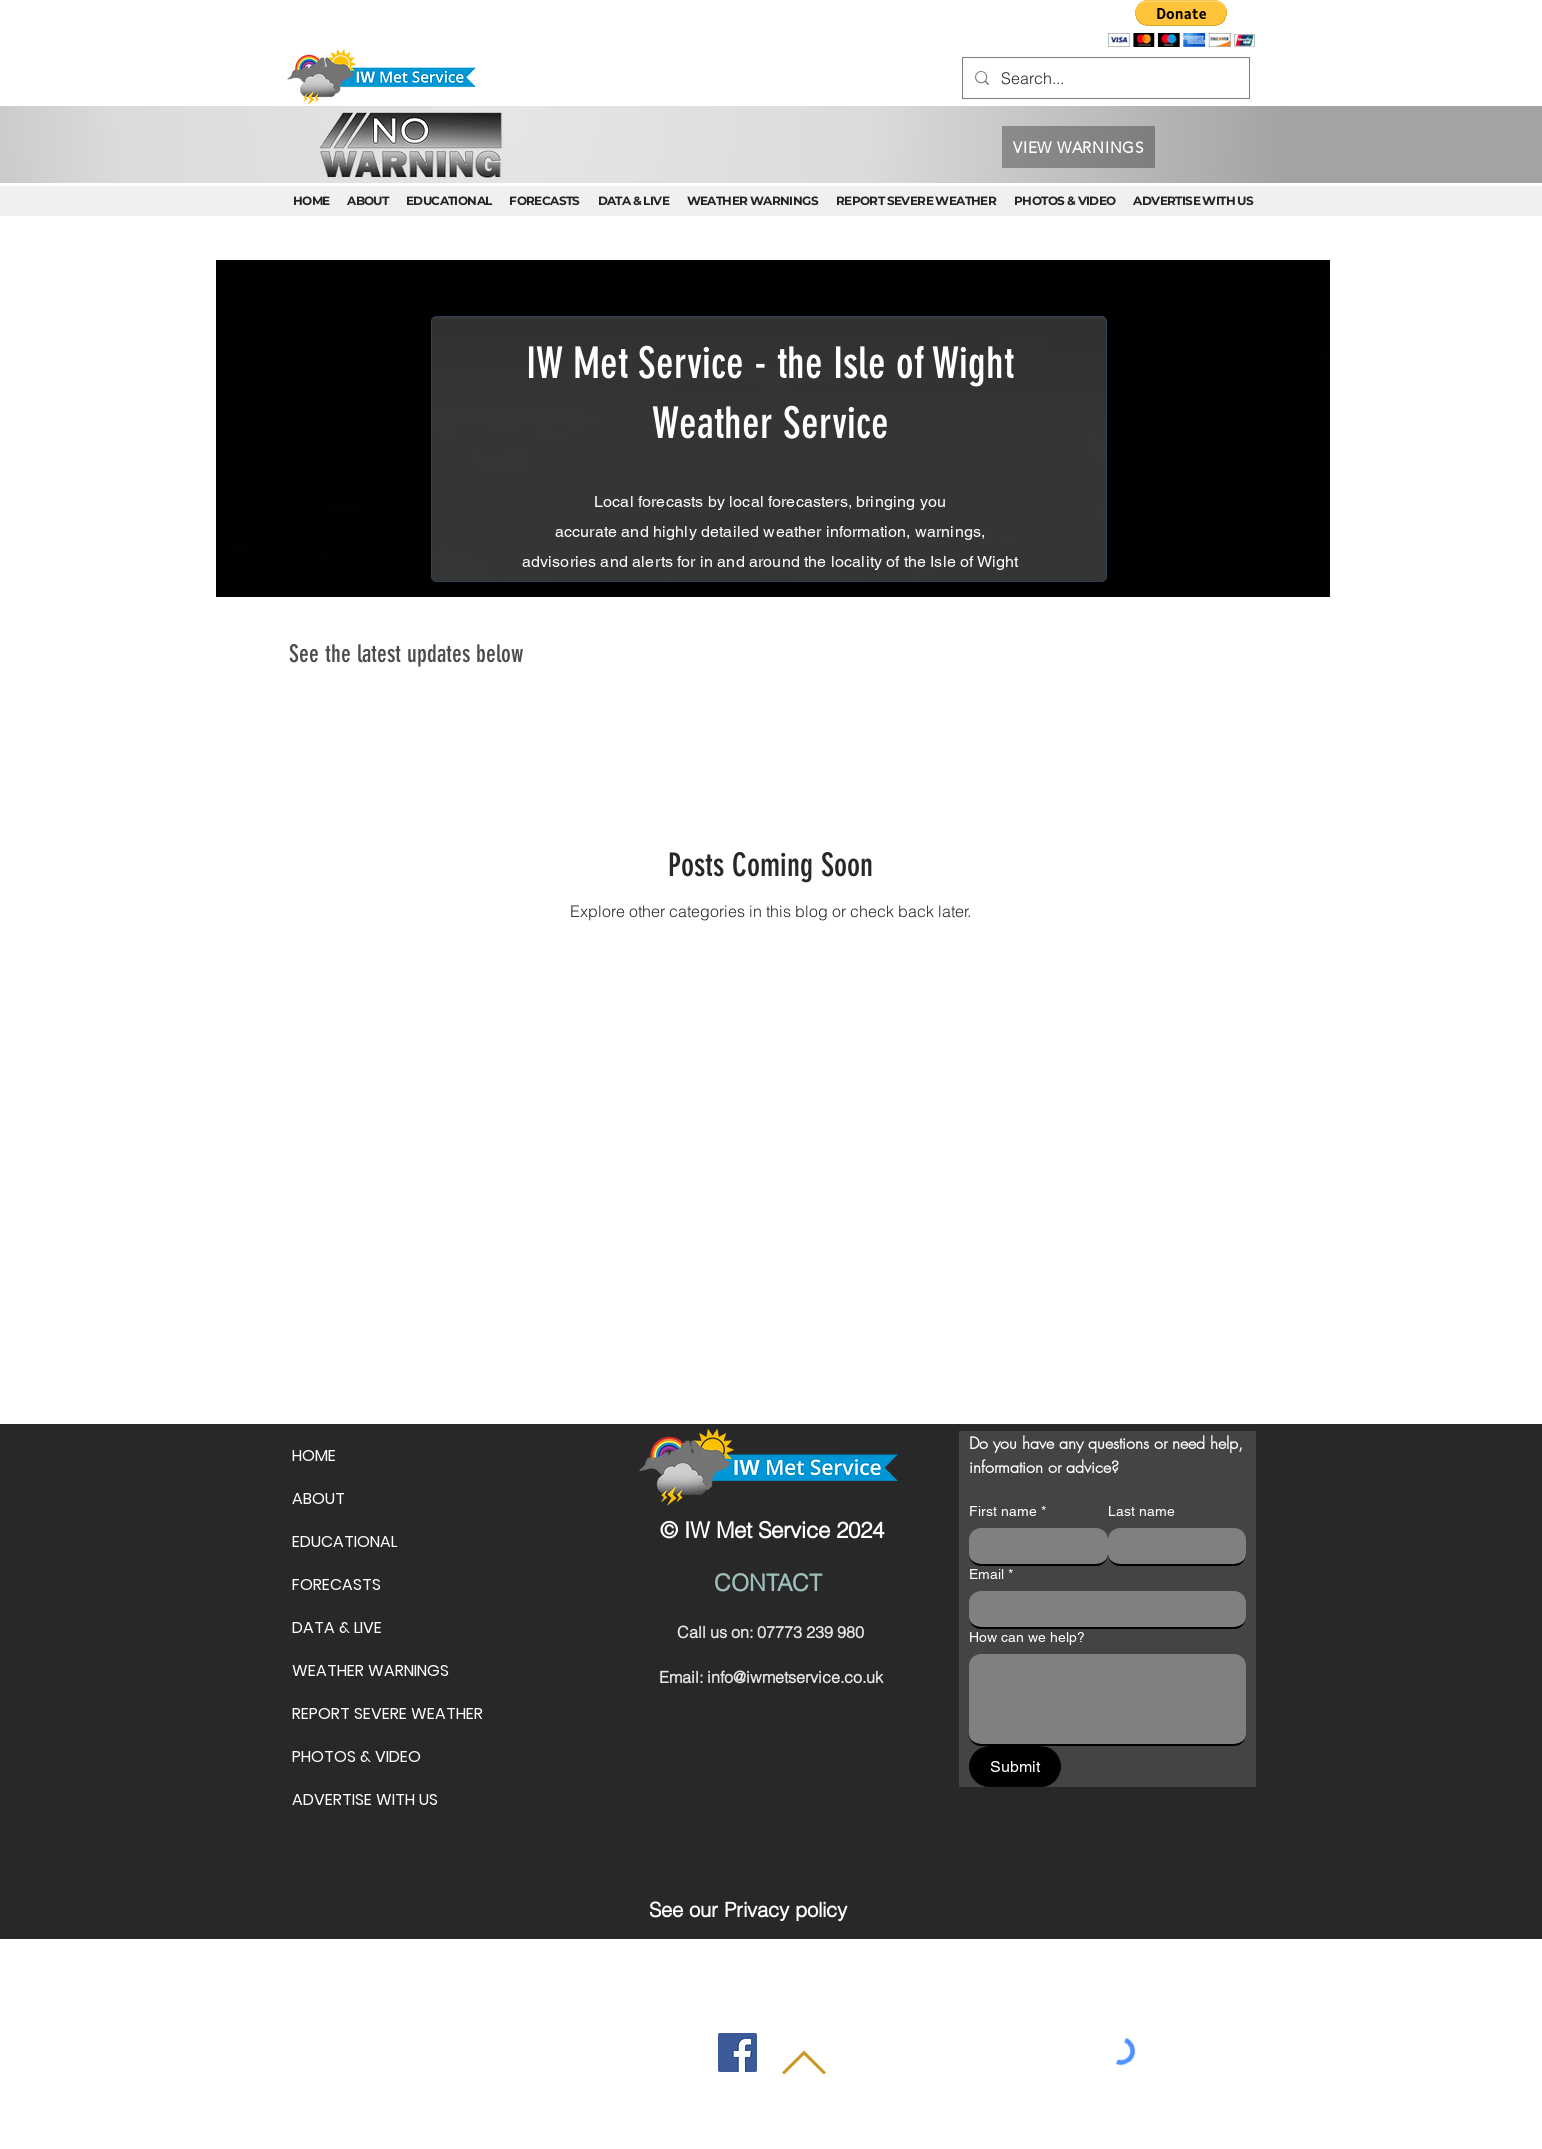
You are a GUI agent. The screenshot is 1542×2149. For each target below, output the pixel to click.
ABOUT (318, 1498)
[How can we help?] (1107, 1699)
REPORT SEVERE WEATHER (387, 1713)
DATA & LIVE (337, 1627)
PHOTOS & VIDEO (356, 1756)
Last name (1141, 1511)
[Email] (1101, 1609)
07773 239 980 (810, 1632)
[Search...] (1104, 78)
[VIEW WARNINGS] (1078, 147)
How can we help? (1027, 1637)
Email (991, 1574)
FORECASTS (336, 1584)
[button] (1181, 23)
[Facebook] (737, 2052)
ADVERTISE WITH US (365, 1799)
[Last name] (1171, 1546)
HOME (314, 1455)
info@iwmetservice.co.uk (795, 1677)
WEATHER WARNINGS (370, 1670)
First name (1007, 1511)
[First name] (1032, 1546)
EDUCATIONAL (344, 1541)
